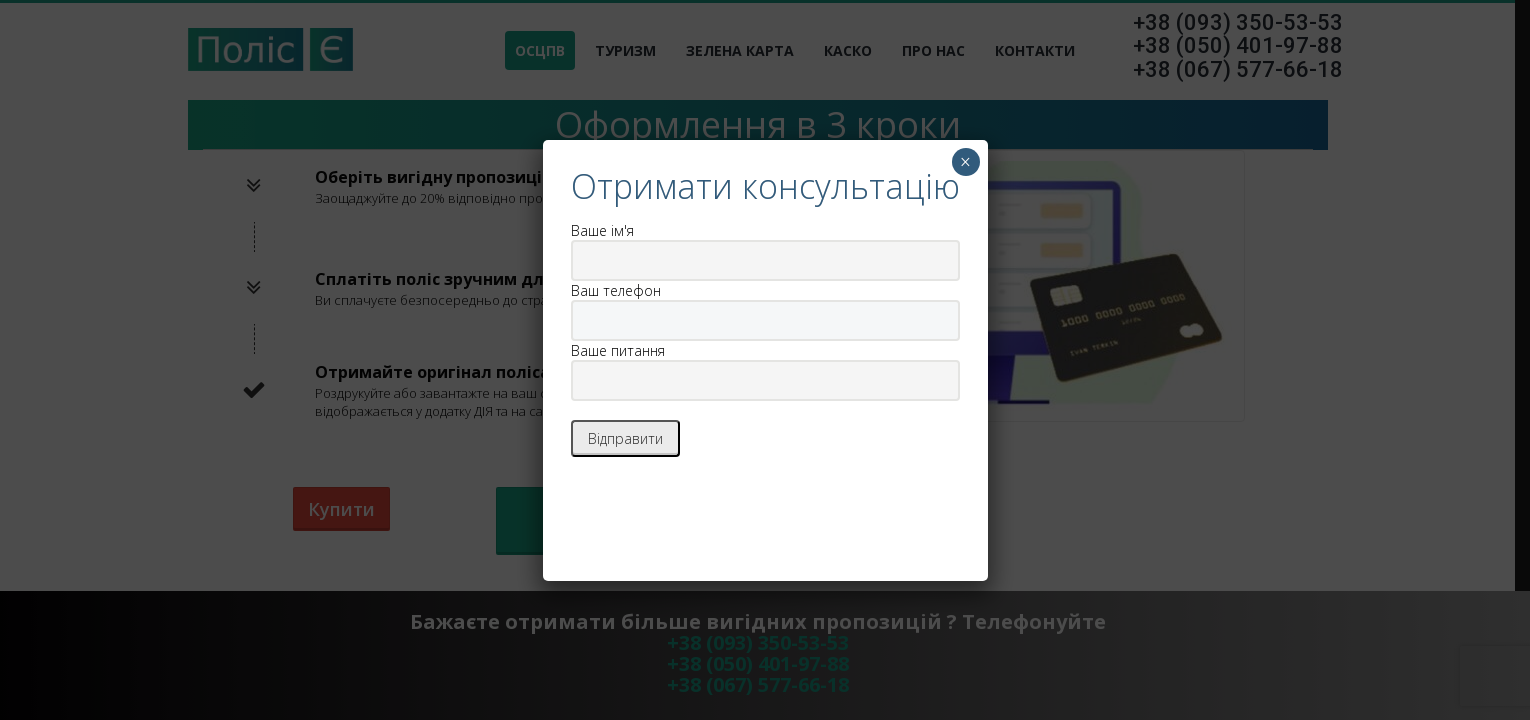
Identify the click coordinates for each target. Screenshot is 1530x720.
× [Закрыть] (965, 162)
